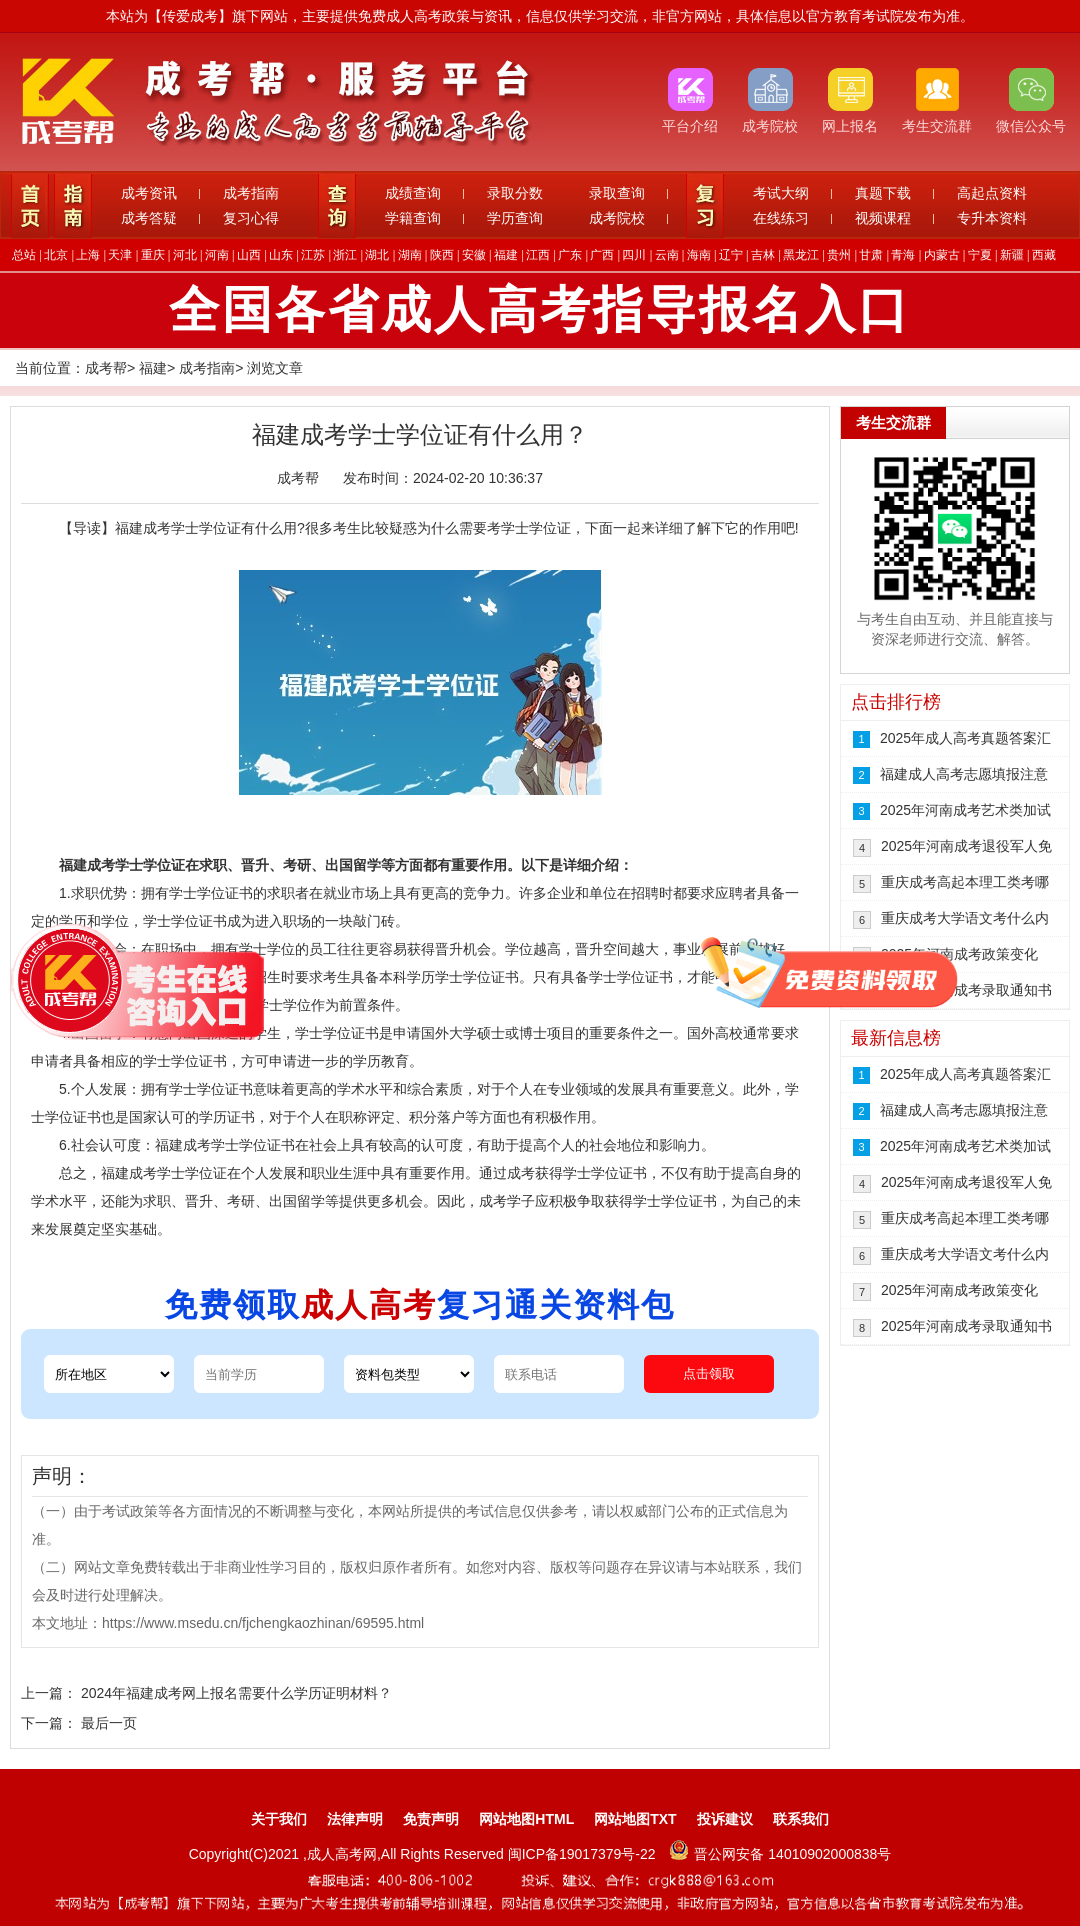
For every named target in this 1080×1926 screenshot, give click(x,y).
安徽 (474, 255)
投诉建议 (725, 1819)
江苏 (313, 255)
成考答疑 (149, 218)
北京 (56, 255)
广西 (602, 255)
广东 (570, 255)
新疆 (1012, 255)
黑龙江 (801, 255)
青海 (903, 255)
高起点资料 (992, 193)
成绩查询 (413, 193)
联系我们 (801, 1819)
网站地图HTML (526, 1819)
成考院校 (617, 218)
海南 (699, 255)
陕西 (442, 255)
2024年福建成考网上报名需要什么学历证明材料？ (236, 1693)
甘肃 (871, 255)
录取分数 (515, 193)
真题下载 (883, 193)
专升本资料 (992, 218)
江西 (538, 255)
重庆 (153, 255)
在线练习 (781, 218)
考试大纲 (781, 193)
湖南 (410, 255)
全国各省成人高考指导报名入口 (540, 310)
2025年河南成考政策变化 (959, 954)
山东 (281, 255)
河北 (185, 255)
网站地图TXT (635, 1819)
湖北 (377, 255)
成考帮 (106, 368)
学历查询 (515, 218)
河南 (217, 255)
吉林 (763, 255)
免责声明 (431, 1819)
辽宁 (731, 255)
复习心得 (251, 218)
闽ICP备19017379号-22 (584, 1854)
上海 (88, 255)
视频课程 (883, 218)
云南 (667, 255)
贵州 (839, 255)
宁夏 (980, 255)
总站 (24, 255)
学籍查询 (413, 218)
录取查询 (617, 193)
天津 (120, 255)
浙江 (345, 255)
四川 (634, 255)
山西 (249, 255)
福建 (506, 255)
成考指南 (251, 193)
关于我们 (279, 1819)
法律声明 (355, 1819)
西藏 (1044, 255)
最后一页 (109, 1723)
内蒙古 (942, 255)
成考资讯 (149, 193)
